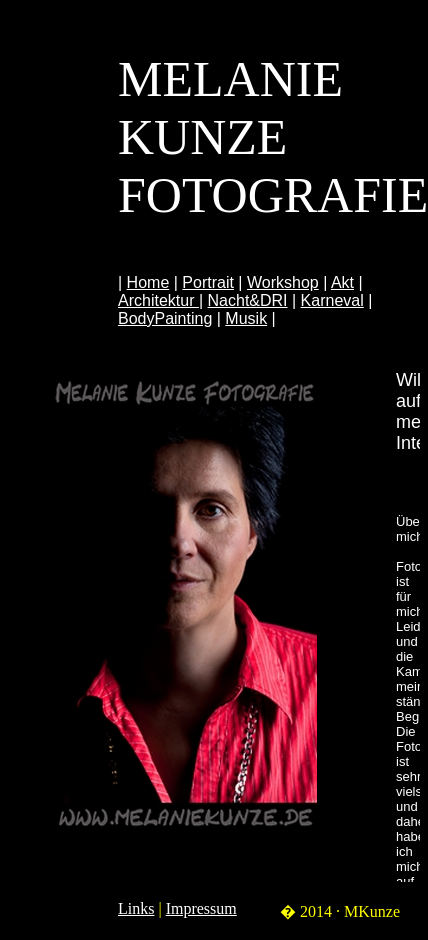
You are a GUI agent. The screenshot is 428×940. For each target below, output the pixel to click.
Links (136, 908)
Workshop (283, 282)
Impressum (201, 908)
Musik (246, 318)
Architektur (158, 300)
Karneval (332, 300)
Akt (342, 282)
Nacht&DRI (248, 300)
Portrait (208, 282)
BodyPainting (165, 318)
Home (148, 282)
